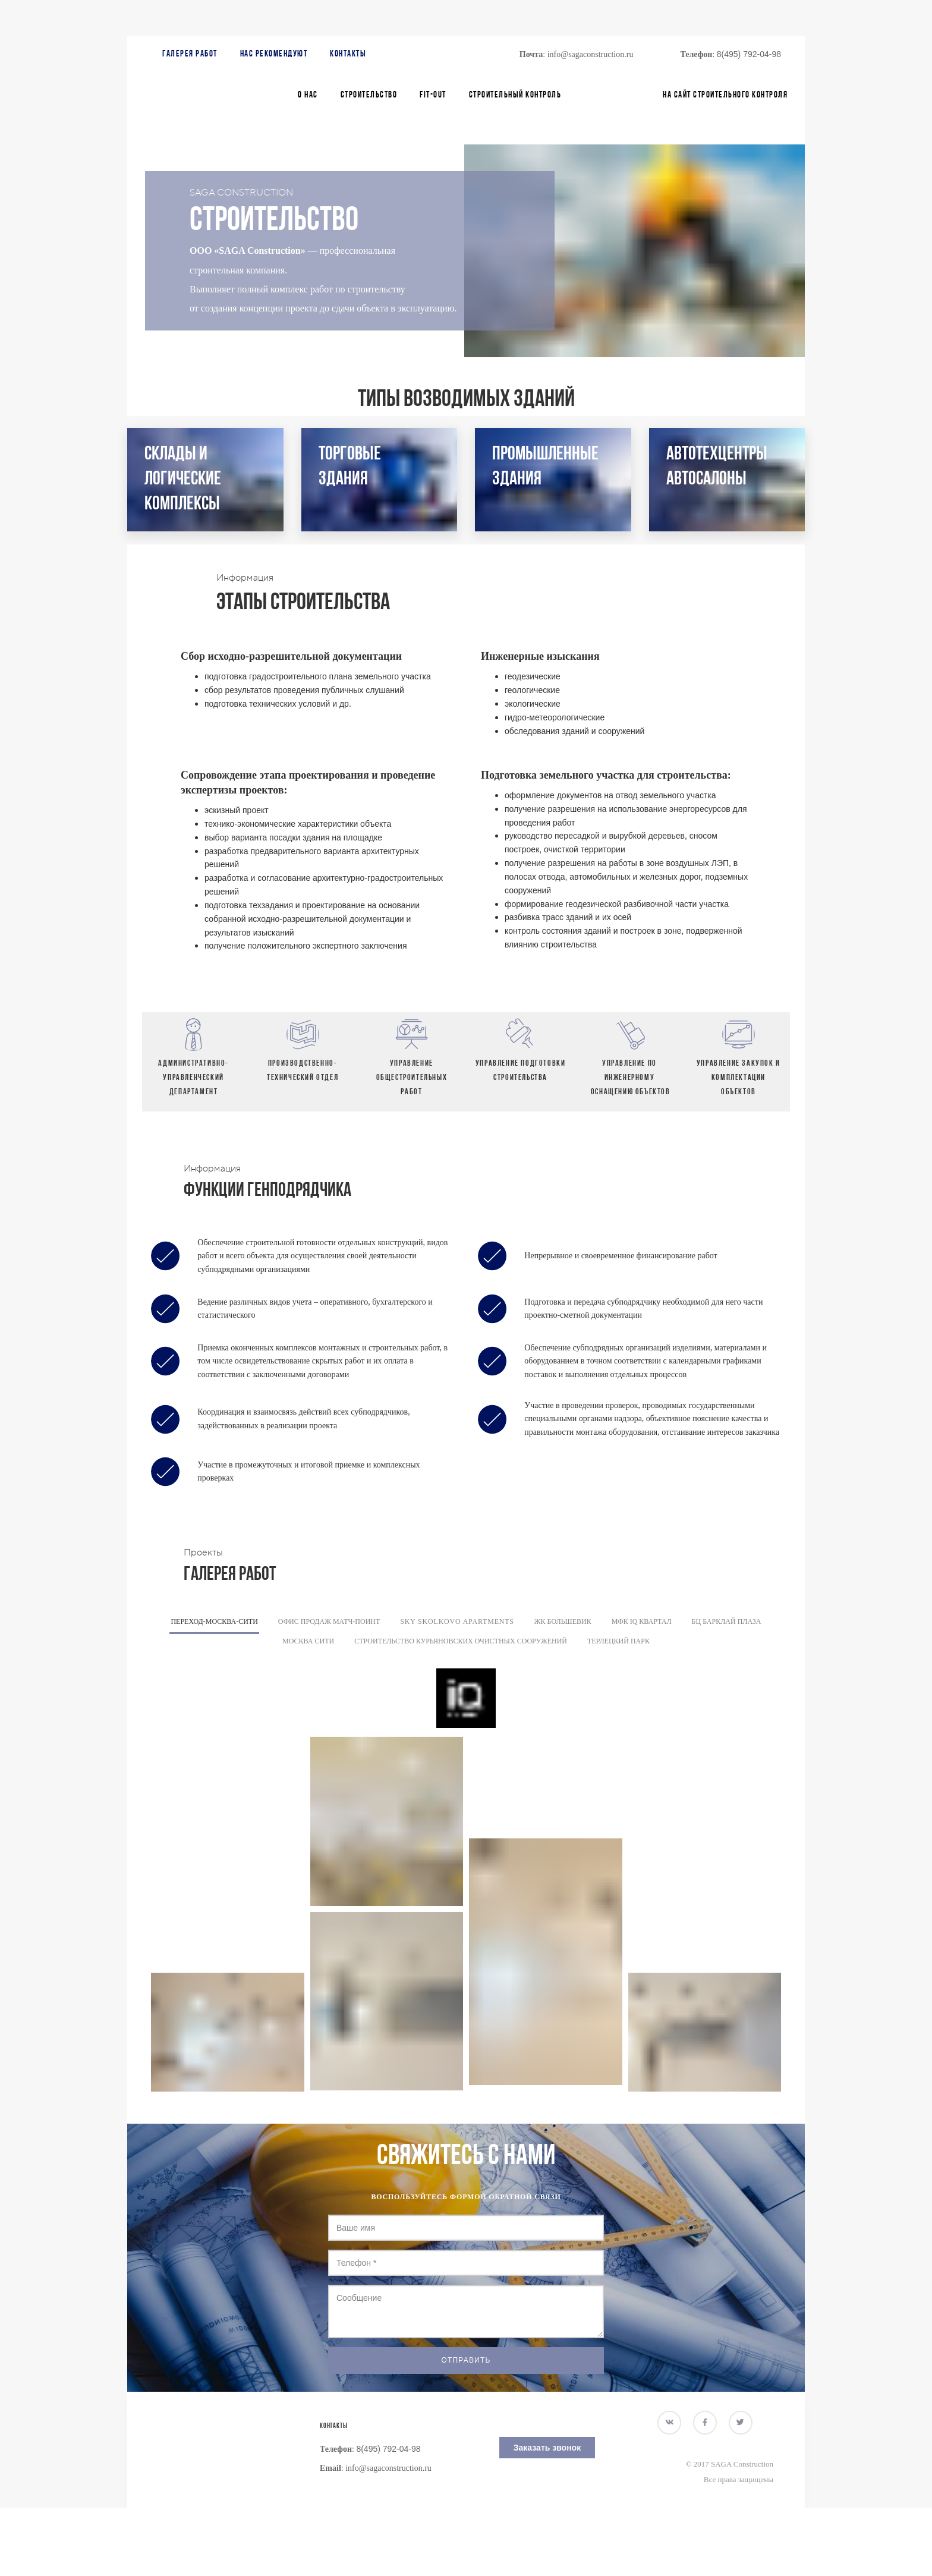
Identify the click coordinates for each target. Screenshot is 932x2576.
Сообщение (466, 2311)
